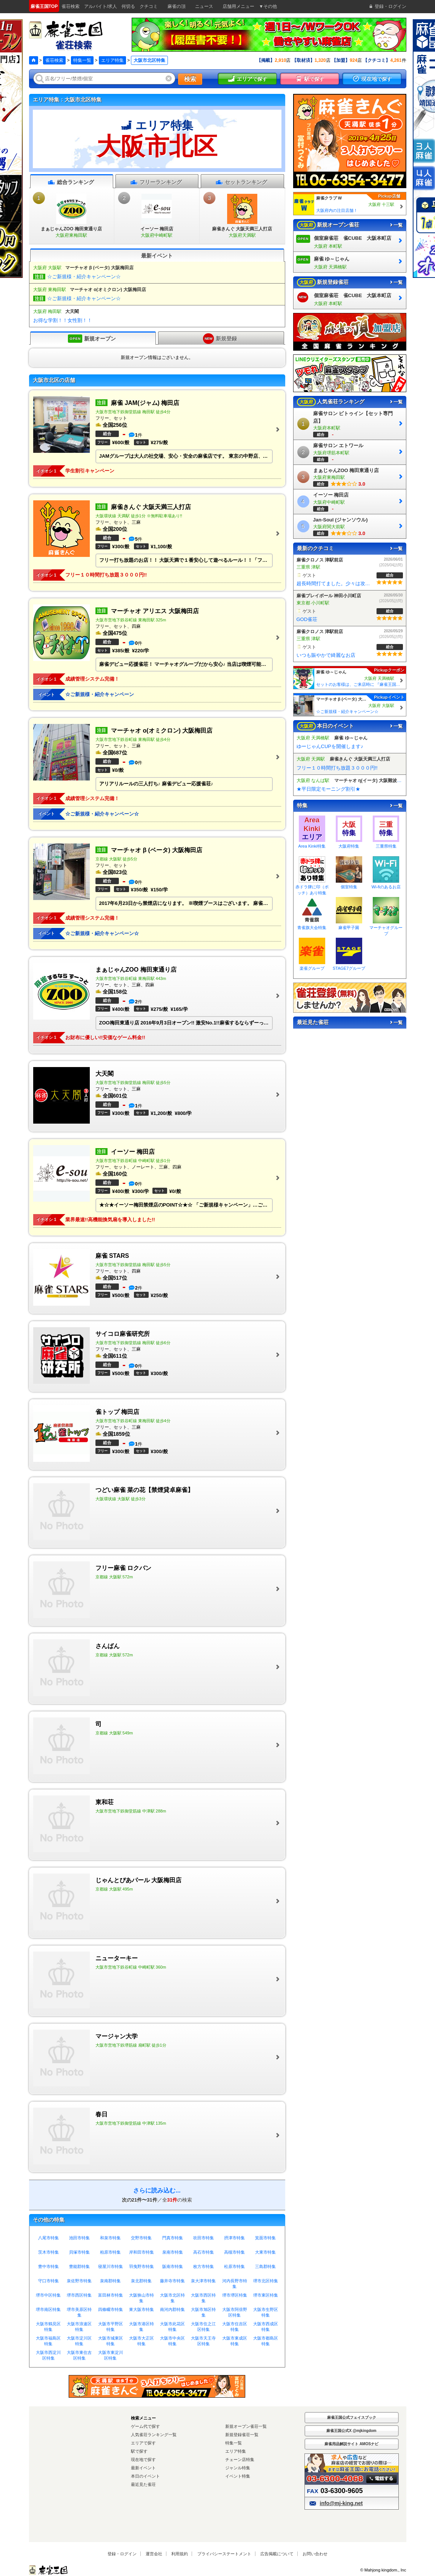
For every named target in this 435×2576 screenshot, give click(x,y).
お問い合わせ (315, 2553)
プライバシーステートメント (224, 2553)
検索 (190, 79)
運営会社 (154, 2553)
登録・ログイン (122, 2553)
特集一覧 (82, 60)
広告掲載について (277, 2553)
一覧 (396, 225)
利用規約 (179, 2553)
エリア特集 (112, 60)
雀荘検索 (54, 60)
